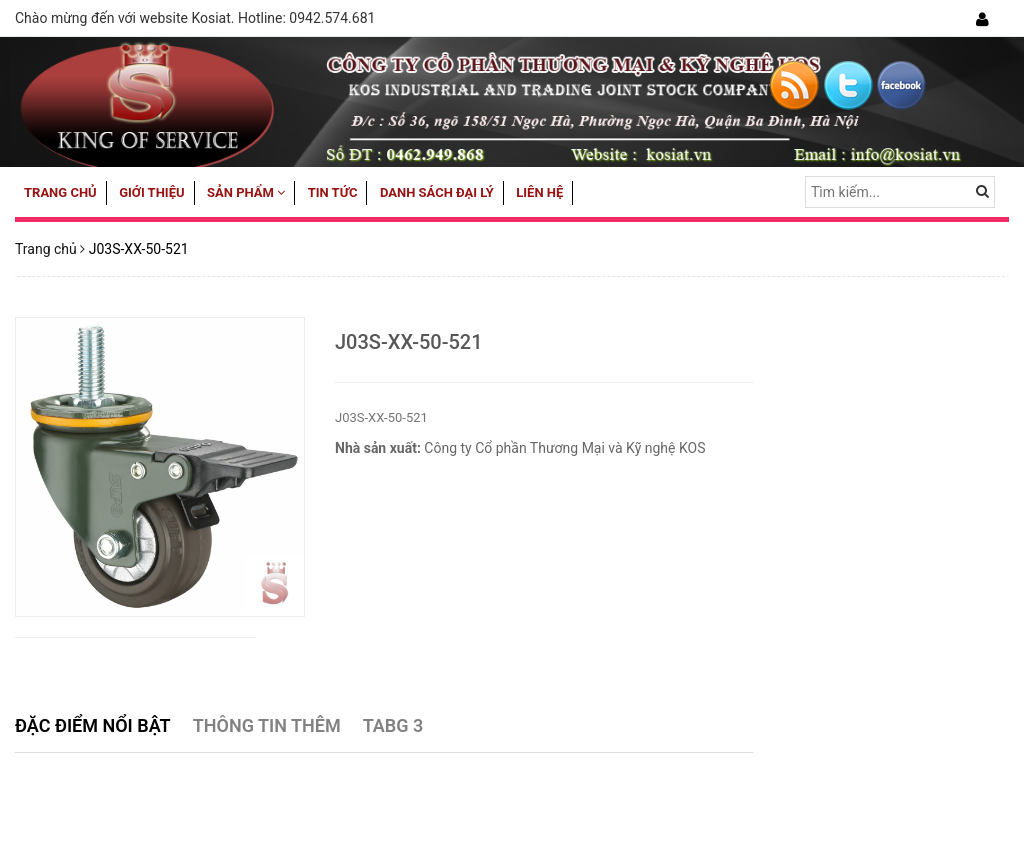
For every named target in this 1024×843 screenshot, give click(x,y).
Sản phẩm (246, 192)
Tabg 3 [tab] (393, 725)
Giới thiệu (151, 192)
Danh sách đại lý (437, 192)
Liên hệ (539, 192)
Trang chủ (60, 192)
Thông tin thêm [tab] (267, 725)
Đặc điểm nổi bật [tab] (93, 725)
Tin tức (333, 192)
